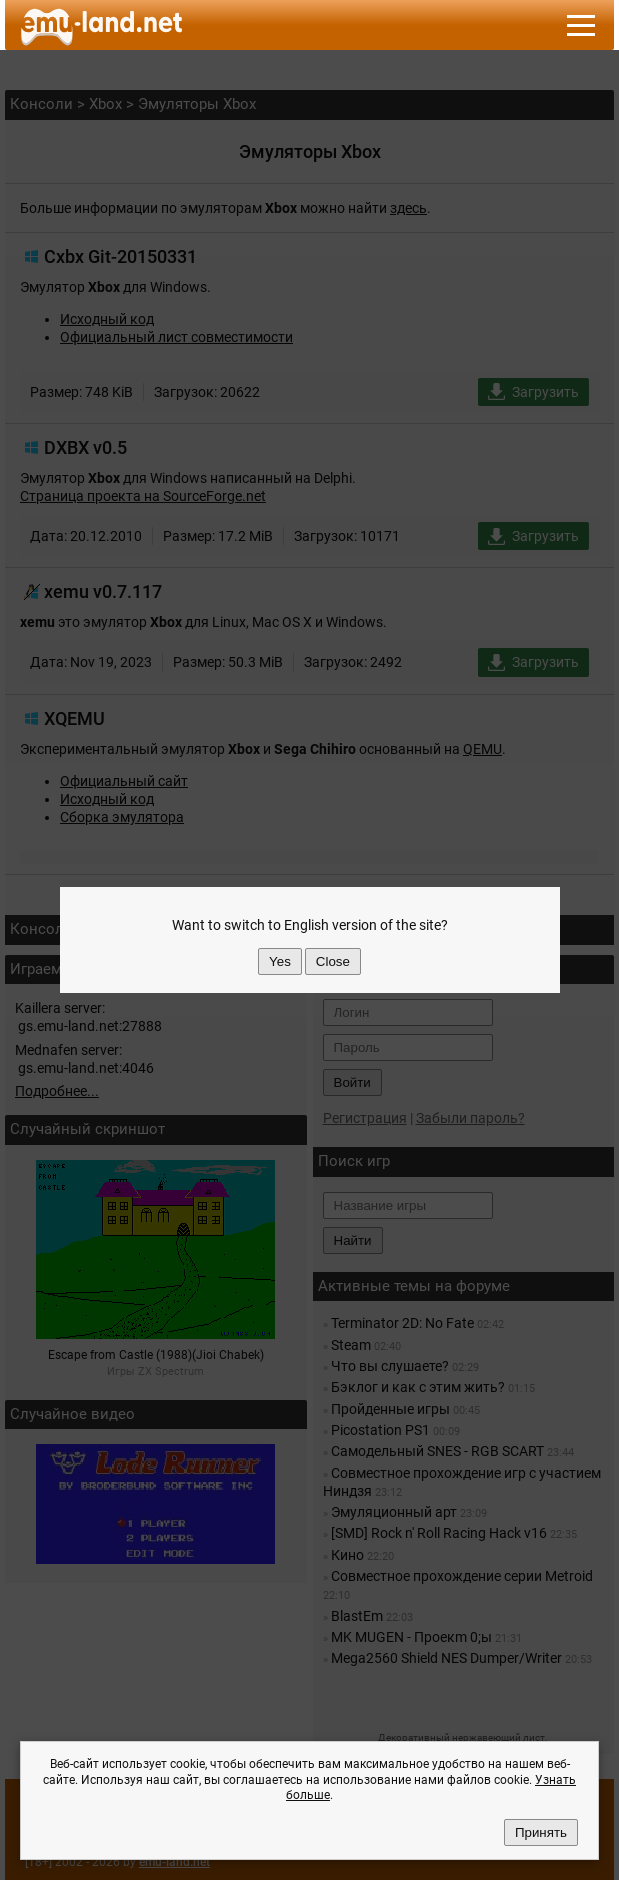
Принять (541, 1832)
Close (333, 961)
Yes (280, 961)
